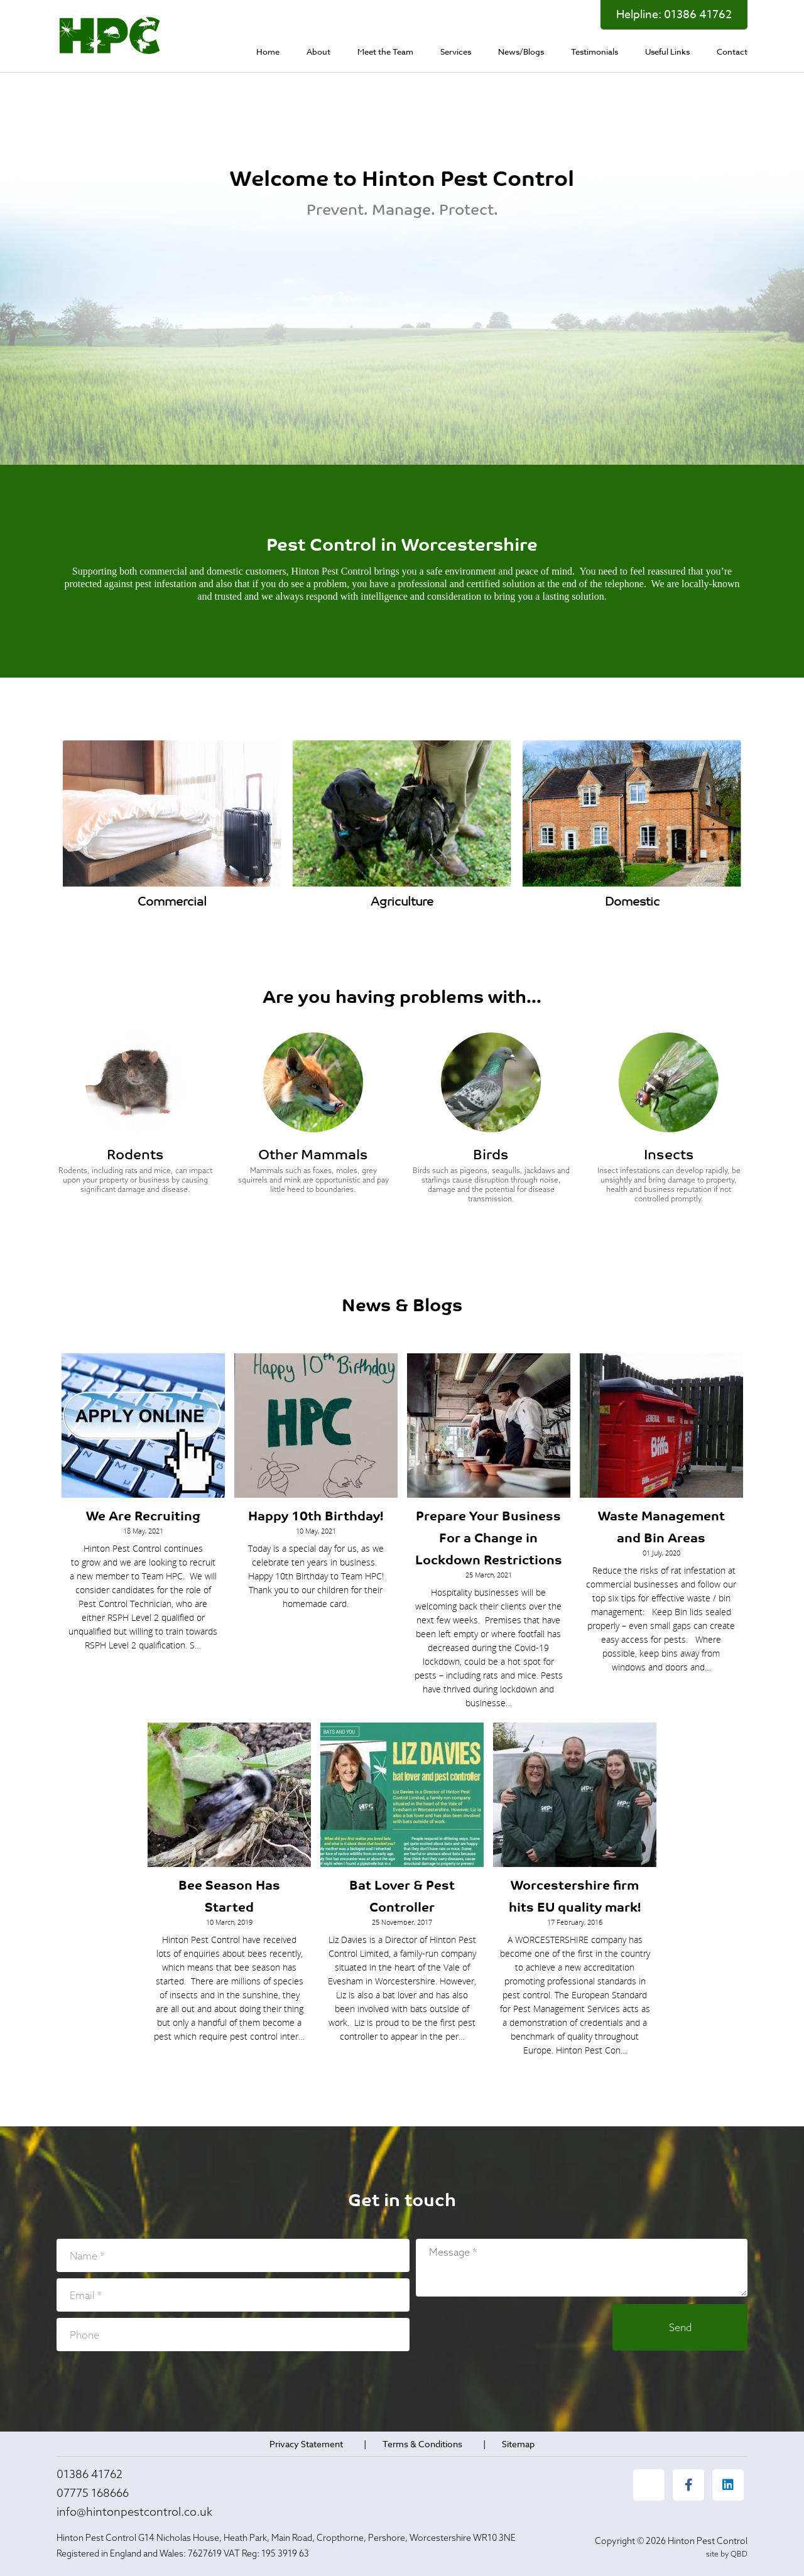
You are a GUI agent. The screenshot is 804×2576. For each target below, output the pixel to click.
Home (268, 51)
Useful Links (667, 51)
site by (726, 2553)
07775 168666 (93, 2493)
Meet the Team (385, 51)
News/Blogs (521, 51)
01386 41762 (698, 14)
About (318, 51)
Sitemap (518, 2444)
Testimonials (594, 51)
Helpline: (638, 14)
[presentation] (511, 2327)
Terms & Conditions (422, 2444)
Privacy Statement (306, 2444)
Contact (732, 51)
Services (455, 51)
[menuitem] (268, 51)
